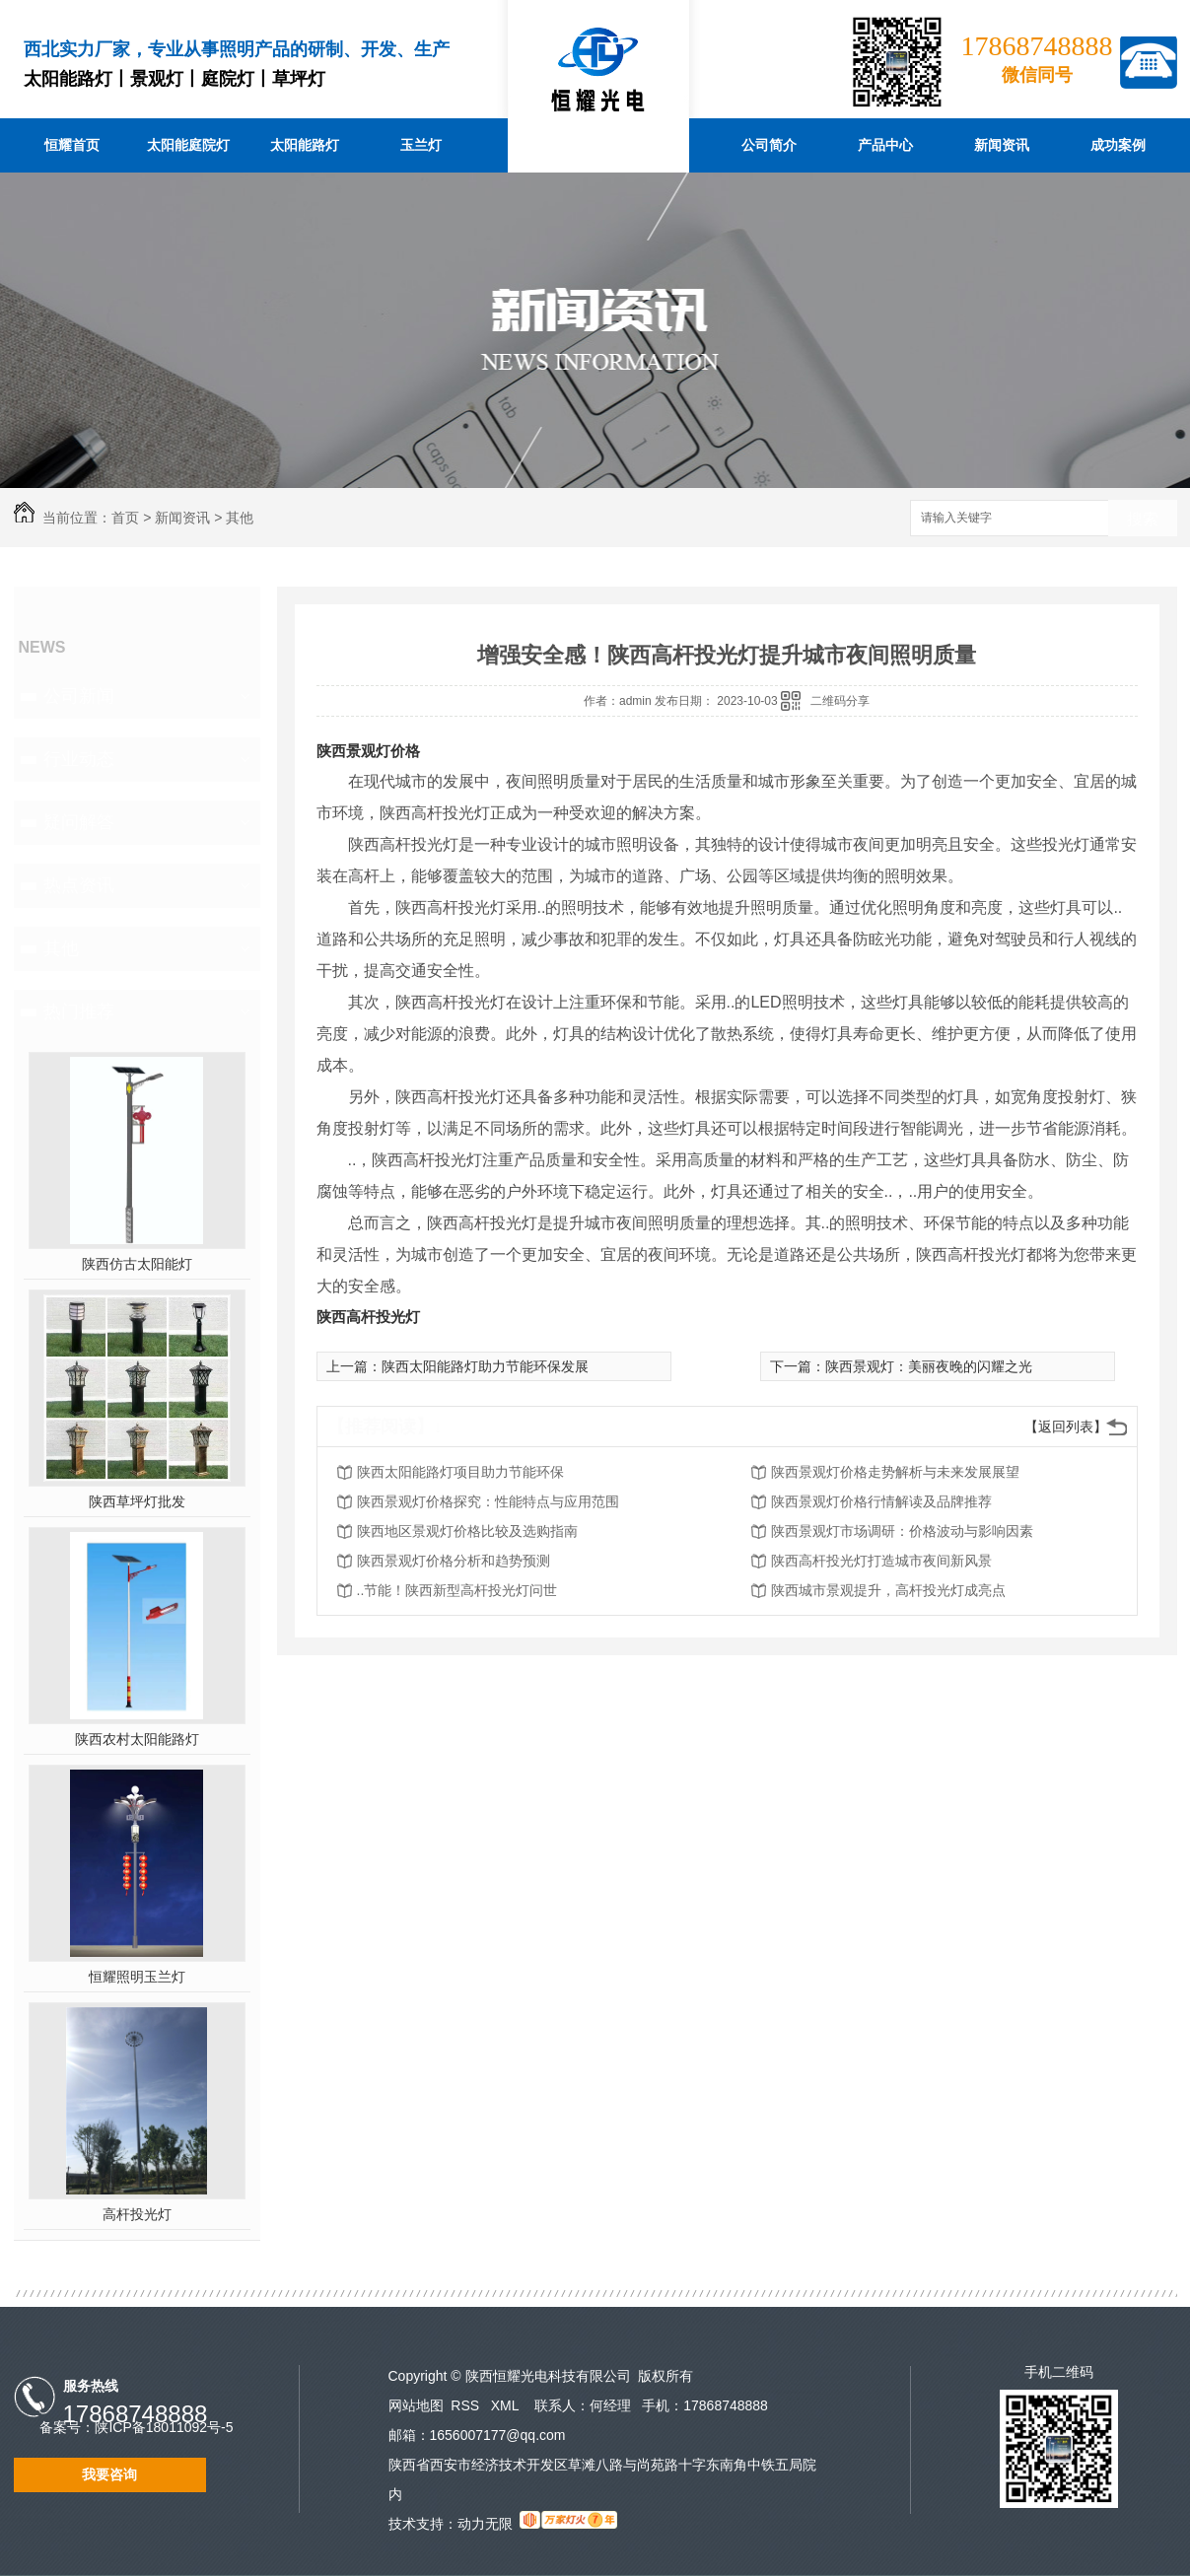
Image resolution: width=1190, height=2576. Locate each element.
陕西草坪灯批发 (137, 1501)
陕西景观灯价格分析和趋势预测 (453, 1560)
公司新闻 (78, 696)
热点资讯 (78, 885)
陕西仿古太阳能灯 (137, 1264)
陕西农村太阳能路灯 (137, 1739)
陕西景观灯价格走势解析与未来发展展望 (895, 1472)
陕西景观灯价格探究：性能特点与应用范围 (488, 1501)
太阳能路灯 (304, 145)
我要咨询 (109, 2474)
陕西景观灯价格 (368, 750)
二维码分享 (840, 701)
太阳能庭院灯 (188, 145)
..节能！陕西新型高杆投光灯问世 (457, 1590)
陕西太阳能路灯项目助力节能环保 (460, 1472)
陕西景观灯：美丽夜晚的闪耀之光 (928, 1366)
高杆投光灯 (137, 2214)
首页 (125, 517)
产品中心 (885, 145)
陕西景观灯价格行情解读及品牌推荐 (881, 1501)
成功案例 (1118, 145)
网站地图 (416, 2405)
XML (507, 2405)
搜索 (1142, 519)
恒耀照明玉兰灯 (137, 1976)
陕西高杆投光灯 (368, 1316)
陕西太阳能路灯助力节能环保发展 (485, 1366)
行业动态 (78, 759)
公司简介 (769, 145)
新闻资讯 (1001, 145)
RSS (467, 2405)
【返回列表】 (1065, 1426)
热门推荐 (78, 1011)
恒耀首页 (72, 145)
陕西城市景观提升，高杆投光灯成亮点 (888, 1590)
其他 (239, 517)
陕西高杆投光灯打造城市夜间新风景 (881, 1560)
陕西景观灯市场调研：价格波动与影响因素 (902, 1531)
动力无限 (485, 2524)
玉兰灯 (421, 145)
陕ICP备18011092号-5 (164, 2427)
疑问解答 (78, 822)
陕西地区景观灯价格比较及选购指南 (467, 1531)
